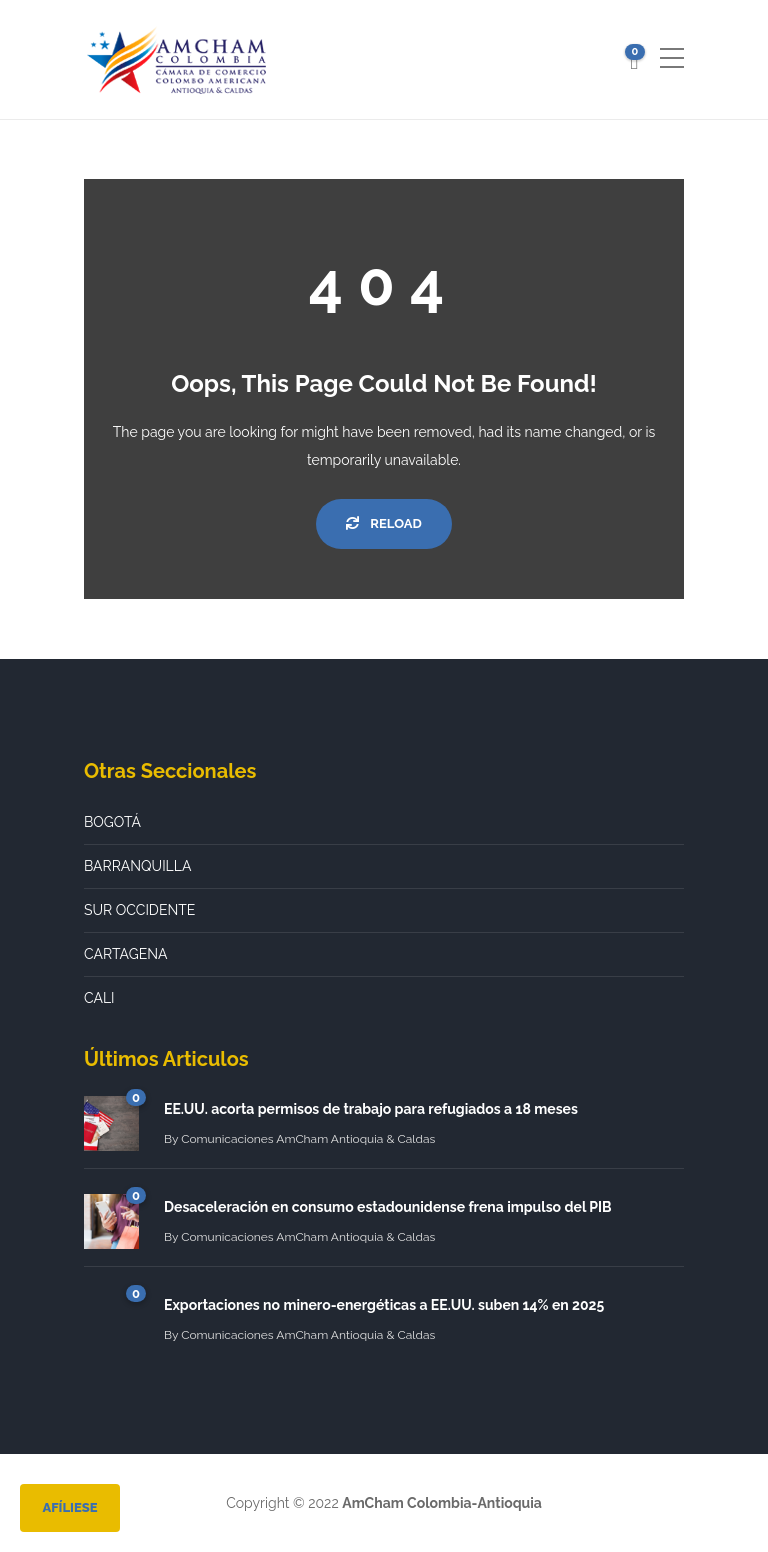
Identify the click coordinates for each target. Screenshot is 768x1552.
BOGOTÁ (112, 822)
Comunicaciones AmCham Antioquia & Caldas (308, 1139)
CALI (99, 998)
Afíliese (69, 1507)
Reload (383, 523)
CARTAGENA (125, 954)
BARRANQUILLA (137, 866)
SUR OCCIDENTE (139, 910)
